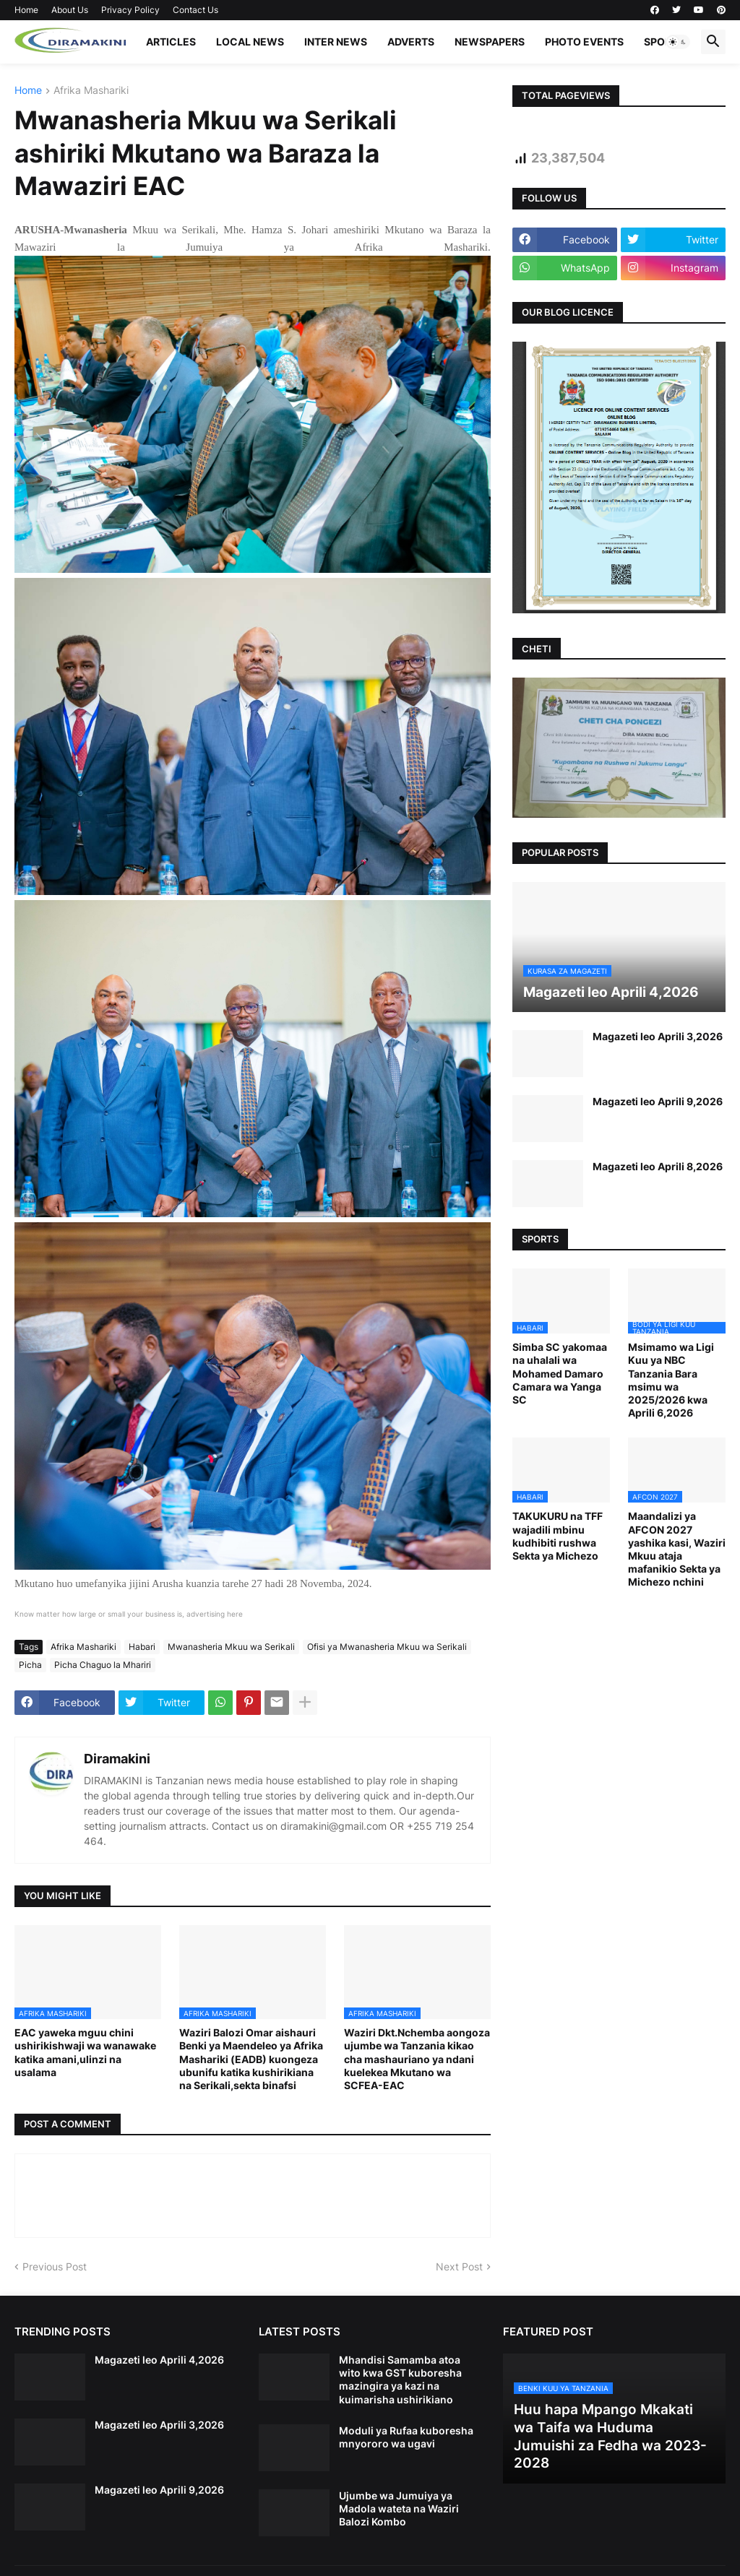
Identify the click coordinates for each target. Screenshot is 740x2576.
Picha (30, 1664)
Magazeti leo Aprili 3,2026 (658, 1036)
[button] (678, 42)
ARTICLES (171, 41)
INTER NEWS (335, 41)
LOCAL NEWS (250, 41)
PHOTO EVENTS (584, 41)
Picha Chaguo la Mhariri (102, 1664)
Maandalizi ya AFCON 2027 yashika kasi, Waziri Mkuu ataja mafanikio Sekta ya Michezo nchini (677, 1549)
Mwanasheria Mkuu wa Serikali (231, 1646)
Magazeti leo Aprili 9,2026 (658, 1101)
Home (26, 9)
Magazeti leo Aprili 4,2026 (159, 2360)
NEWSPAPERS (490, 41)
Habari (142, 1646)
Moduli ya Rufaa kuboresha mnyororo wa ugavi (406, 2437)
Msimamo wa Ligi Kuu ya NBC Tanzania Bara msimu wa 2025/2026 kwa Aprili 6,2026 (671, 1380)
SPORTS (664, 41)
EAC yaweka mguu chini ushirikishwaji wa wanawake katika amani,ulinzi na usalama (85, 2052)
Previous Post (54, 2266)
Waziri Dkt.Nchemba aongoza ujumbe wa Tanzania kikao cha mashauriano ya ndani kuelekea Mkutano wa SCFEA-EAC (417, 2058)
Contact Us (195, 9)
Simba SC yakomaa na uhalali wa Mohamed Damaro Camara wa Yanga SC (559, 1373)
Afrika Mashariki (91, 90)
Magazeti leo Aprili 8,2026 (658, 1166)
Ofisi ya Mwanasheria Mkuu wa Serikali (387, 1646)
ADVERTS (410, 41)
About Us (69, 9)
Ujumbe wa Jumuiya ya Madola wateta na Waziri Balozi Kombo (399, 2508)
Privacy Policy (130, 9)
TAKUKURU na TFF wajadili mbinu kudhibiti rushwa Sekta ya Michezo (557, 1536)
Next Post (459, 2266)
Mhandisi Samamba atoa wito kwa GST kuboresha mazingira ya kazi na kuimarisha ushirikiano (400, 2380)
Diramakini (117, 1758)
